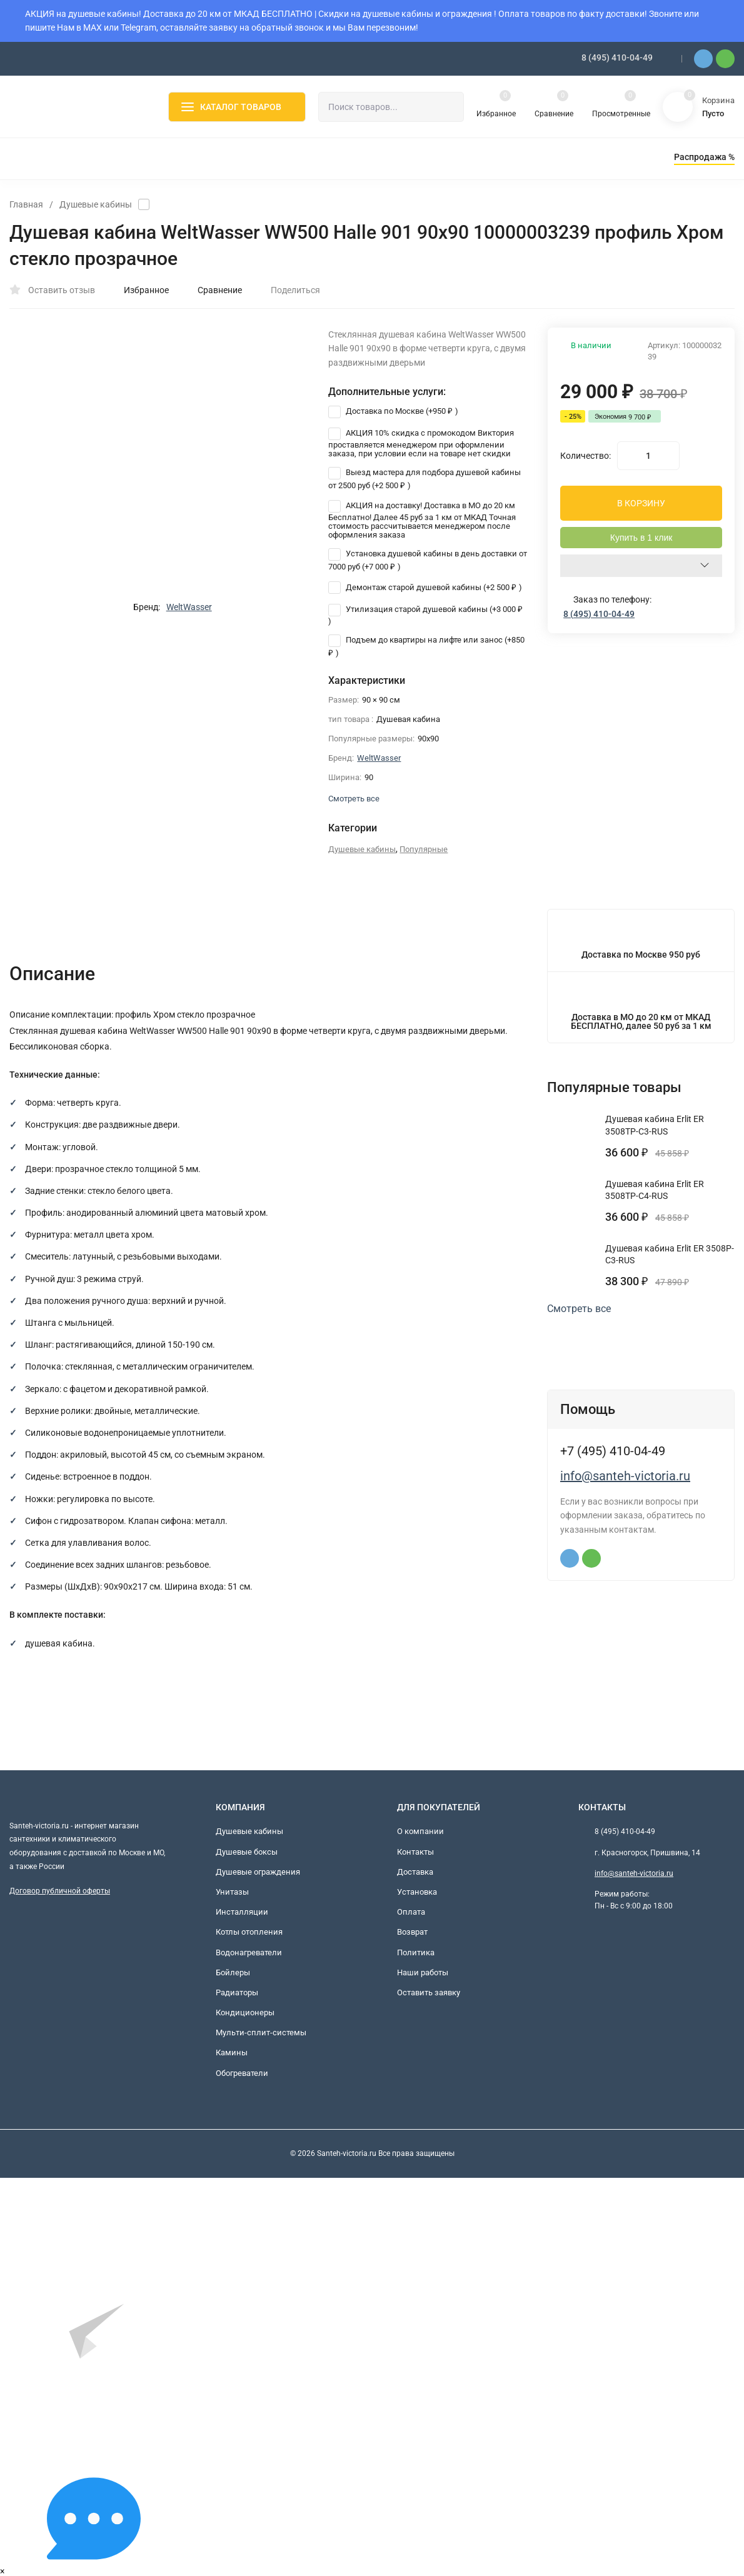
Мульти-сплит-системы (261, 2032)
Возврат (412, 1932)
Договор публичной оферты (59, 1891)
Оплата (411, 1912)
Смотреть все (584, 1309)
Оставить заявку (428, 1992)
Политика (416, 1952)
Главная (26, 204)
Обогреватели (242, 2073)
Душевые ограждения (258, 1872)
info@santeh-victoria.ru (625, 1475)
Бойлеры (233, 1972)
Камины (232, 2052)
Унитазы (232, 1892)
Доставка (415, 1872)
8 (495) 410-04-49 (617, 58)
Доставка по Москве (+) (393, 411)
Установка (417, 1892)
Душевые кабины (95, 204)
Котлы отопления (249, 1932)
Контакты (415, 1852)
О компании (420, 1831)
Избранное (140, 290)
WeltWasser (189, 607)
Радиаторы (237, 1992)
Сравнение (213, 290)
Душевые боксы (247, 1852)
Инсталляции (242, 1912)
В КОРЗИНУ (641, 503)
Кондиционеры (245, 2012)
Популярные (424, 849)
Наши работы (422, 1972)
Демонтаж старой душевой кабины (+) (425, 587)
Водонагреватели (249, 1952)
